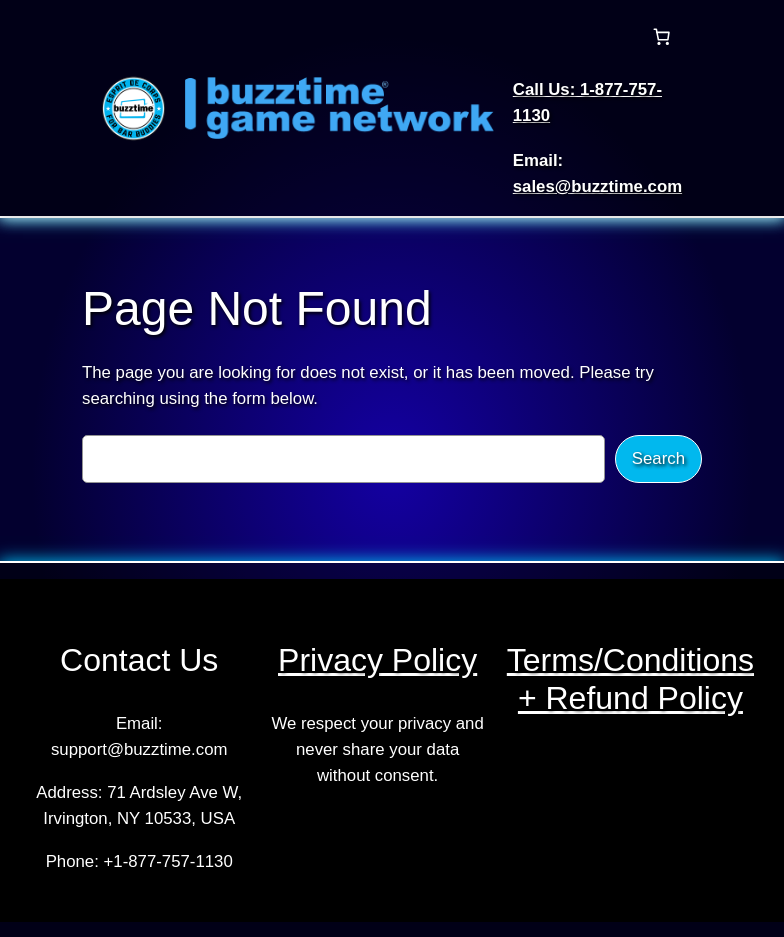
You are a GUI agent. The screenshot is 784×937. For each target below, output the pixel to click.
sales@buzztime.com (597, 186)
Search (658, 458)
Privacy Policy (377, 660)
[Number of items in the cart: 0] (661, 37)
